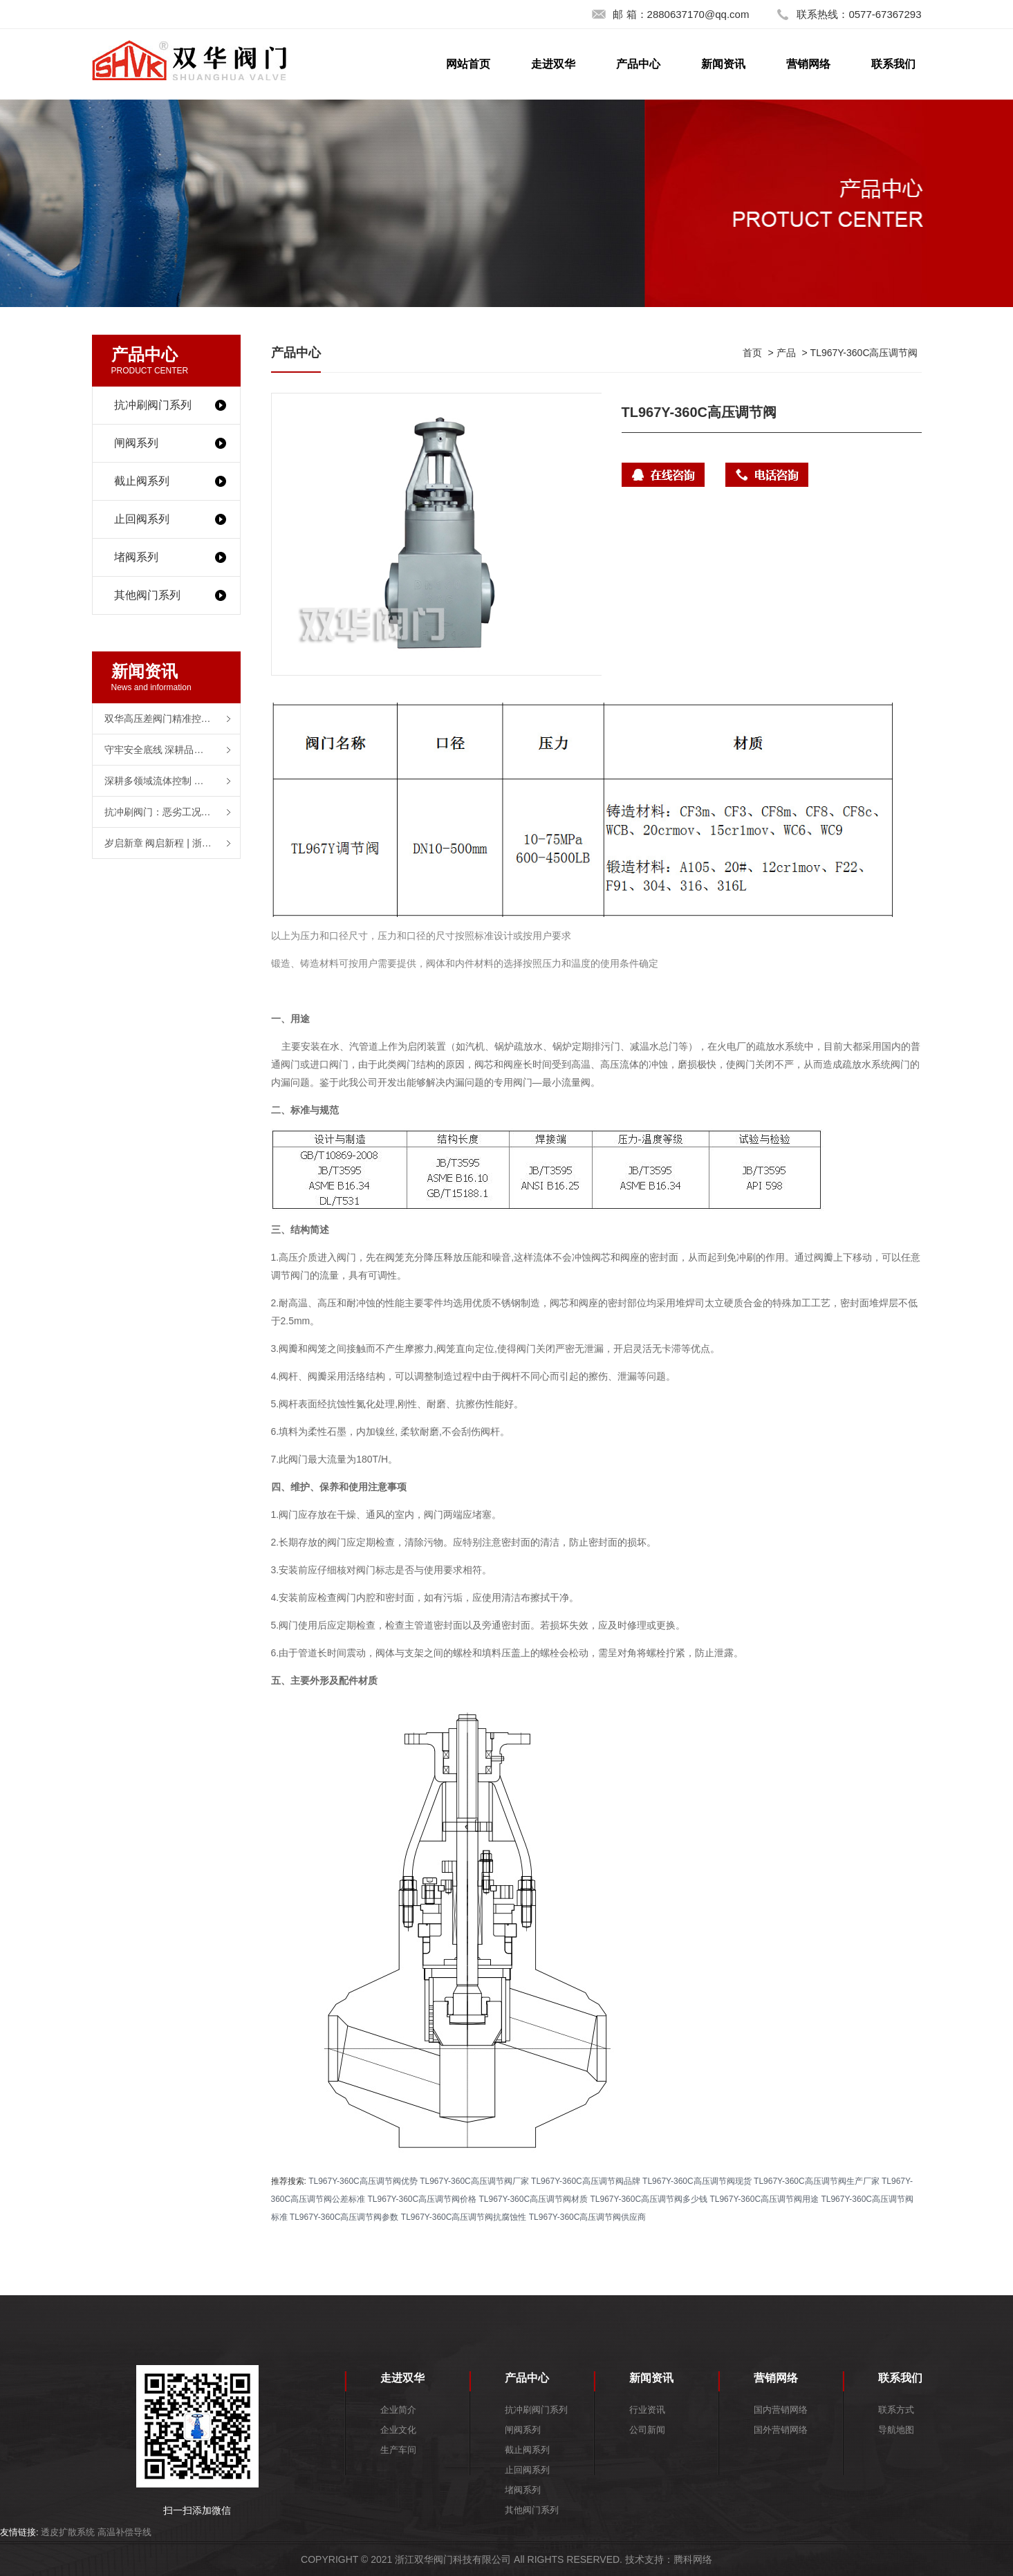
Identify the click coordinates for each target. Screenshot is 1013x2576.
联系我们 (893, 64)
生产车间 (398, 2450)
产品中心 (638, 64)
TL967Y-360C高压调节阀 (864, 352)
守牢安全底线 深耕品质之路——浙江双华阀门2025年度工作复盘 (172, 749)
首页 (752, 352)
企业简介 (398, 2409)
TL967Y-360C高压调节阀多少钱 (648, 2199)
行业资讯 (647, 2409)
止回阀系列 (141, 519)
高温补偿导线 (124, 2532)
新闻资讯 (723, 64)
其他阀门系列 (147, 595)
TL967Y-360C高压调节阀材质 (533, 2199)
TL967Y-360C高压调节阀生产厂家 (817, 2181)
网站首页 (468, 64)
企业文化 (398, 2430)
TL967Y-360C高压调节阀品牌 (585, 2181)
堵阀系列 (136, 557)
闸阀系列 (136, 443)
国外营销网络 (781, 2430)
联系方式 (896, 2409)
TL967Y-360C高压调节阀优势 (363, 2181)
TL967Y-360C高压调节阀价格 (422, 2199)
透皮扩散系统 (68, 2532)
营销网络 (808, 64)
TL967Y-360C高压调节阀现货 (697, 2181)
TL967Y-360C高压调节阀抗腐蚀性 (464, 2217)
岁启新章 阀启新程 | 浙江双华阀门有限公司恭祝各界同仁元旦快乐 (172, 843)
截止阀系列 (141, 481)
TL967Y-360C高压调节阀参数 (344, 2217)
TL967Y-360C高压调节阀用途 (764, 2199)
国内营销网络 (781, 2409)
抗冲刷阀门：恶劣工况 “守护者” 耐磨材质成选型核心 (172, 811)
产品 (786, 352)
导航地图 (896, 2430)
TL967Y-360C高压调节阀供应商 (588, 2217)
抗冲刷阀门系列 (153, 405)
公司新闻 (647, 2430)
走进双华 (553, 64)
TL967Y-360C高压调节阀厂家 (474, 2181)
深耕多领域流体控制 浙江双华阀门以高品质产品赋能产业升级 (172, 780)
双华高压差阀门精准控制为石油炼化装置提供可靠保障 (172, 718)
